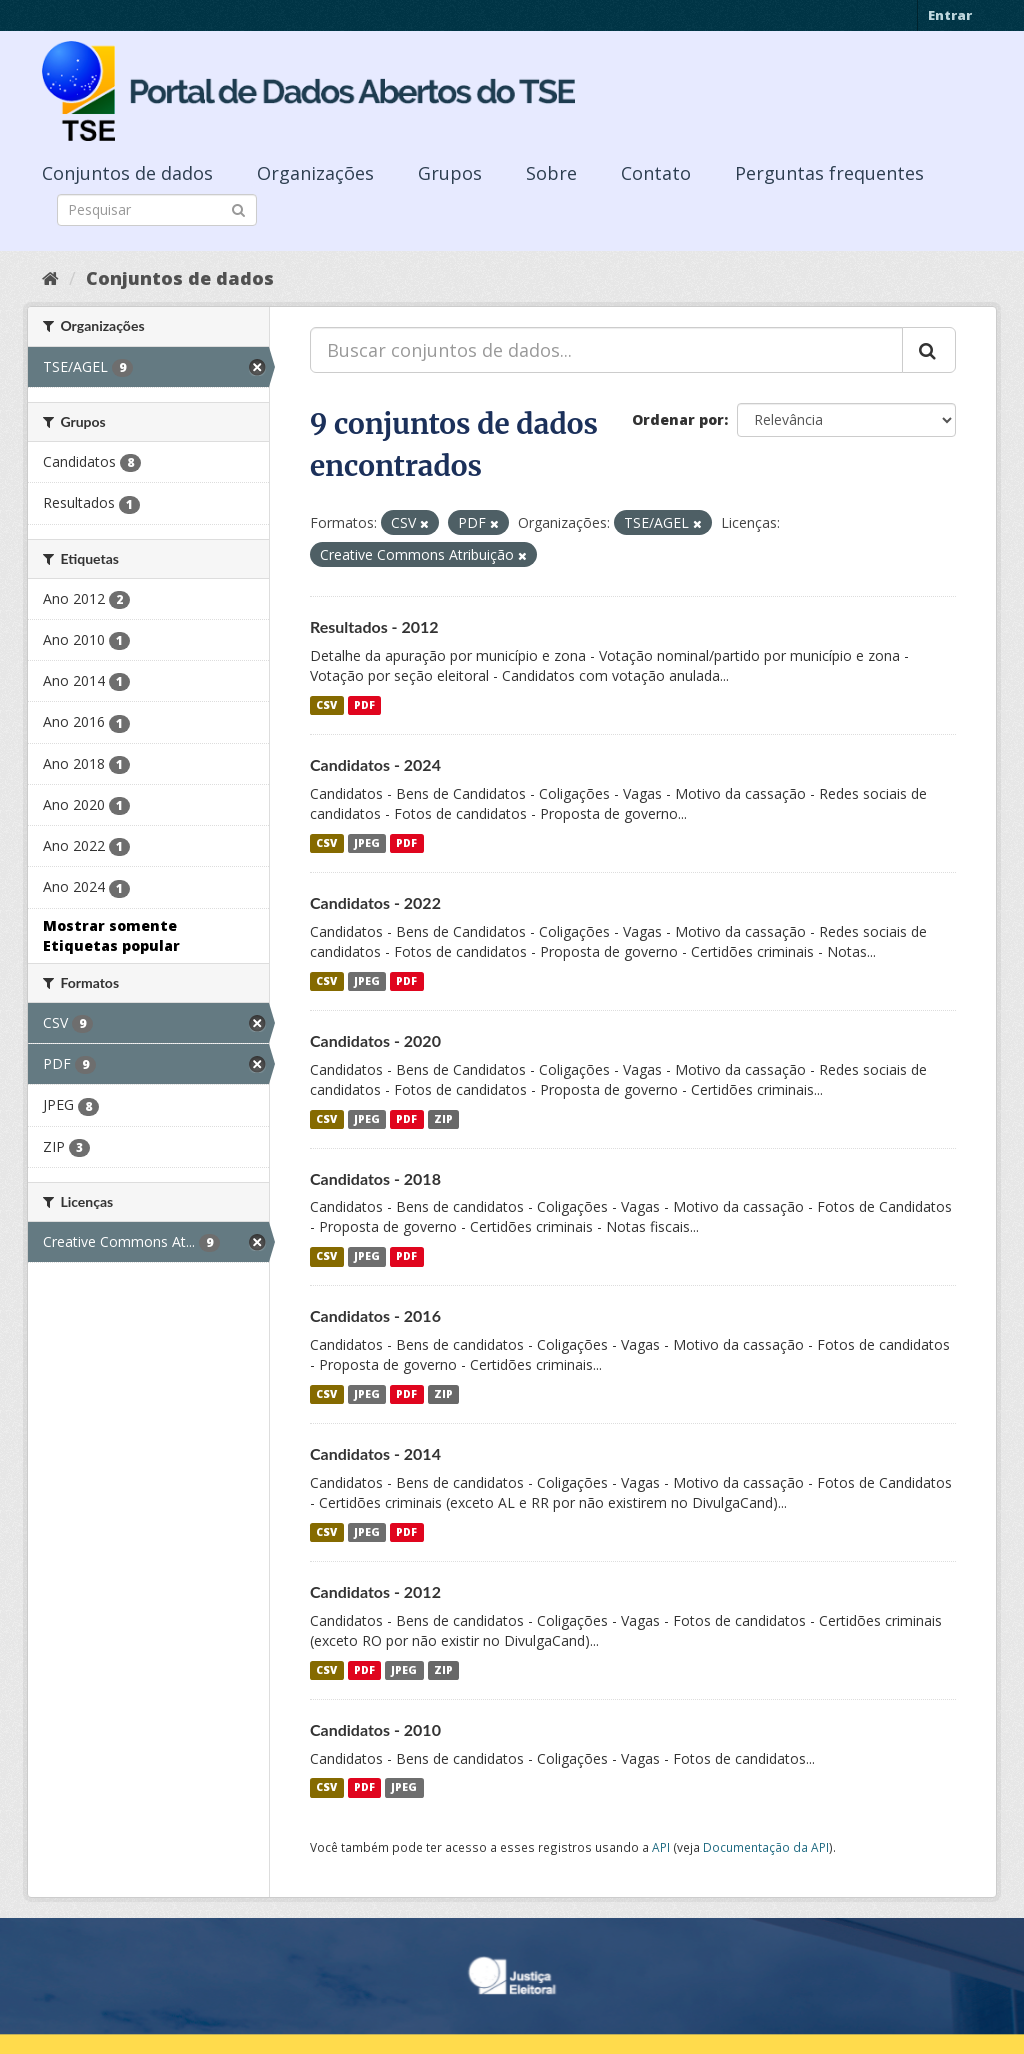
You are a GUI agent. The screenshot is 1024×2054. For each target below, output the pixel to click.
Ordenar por (678, 419)
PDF (364, 705)
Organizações (315, 173)
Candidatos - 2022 (375, 902)
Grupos (450, 173)
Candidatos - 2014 (375, 1453)
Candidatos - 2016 (375, 1315)
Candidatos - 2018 (375, 1178)
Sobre (551, 173)
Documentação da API (766, 1847)
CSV (326, 705)
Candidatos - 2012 (375, 1591)
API (661, 1847)
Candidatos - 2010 (375, 1729)
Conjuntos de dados (127, 173)
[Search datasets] (157, 210)
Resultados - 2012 (374, 626)
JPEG (367, 843)
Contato (656, 173)
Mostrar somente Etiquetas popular (111, 935)
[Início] (50, 278)
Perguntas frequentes (829, 173)
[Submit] (238, 208)
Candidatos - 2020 (375, 1040)
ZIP (443, 1119)
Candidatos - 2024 (375, 764)
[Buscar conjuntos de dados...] (606, 350)
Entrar (950, 15)
